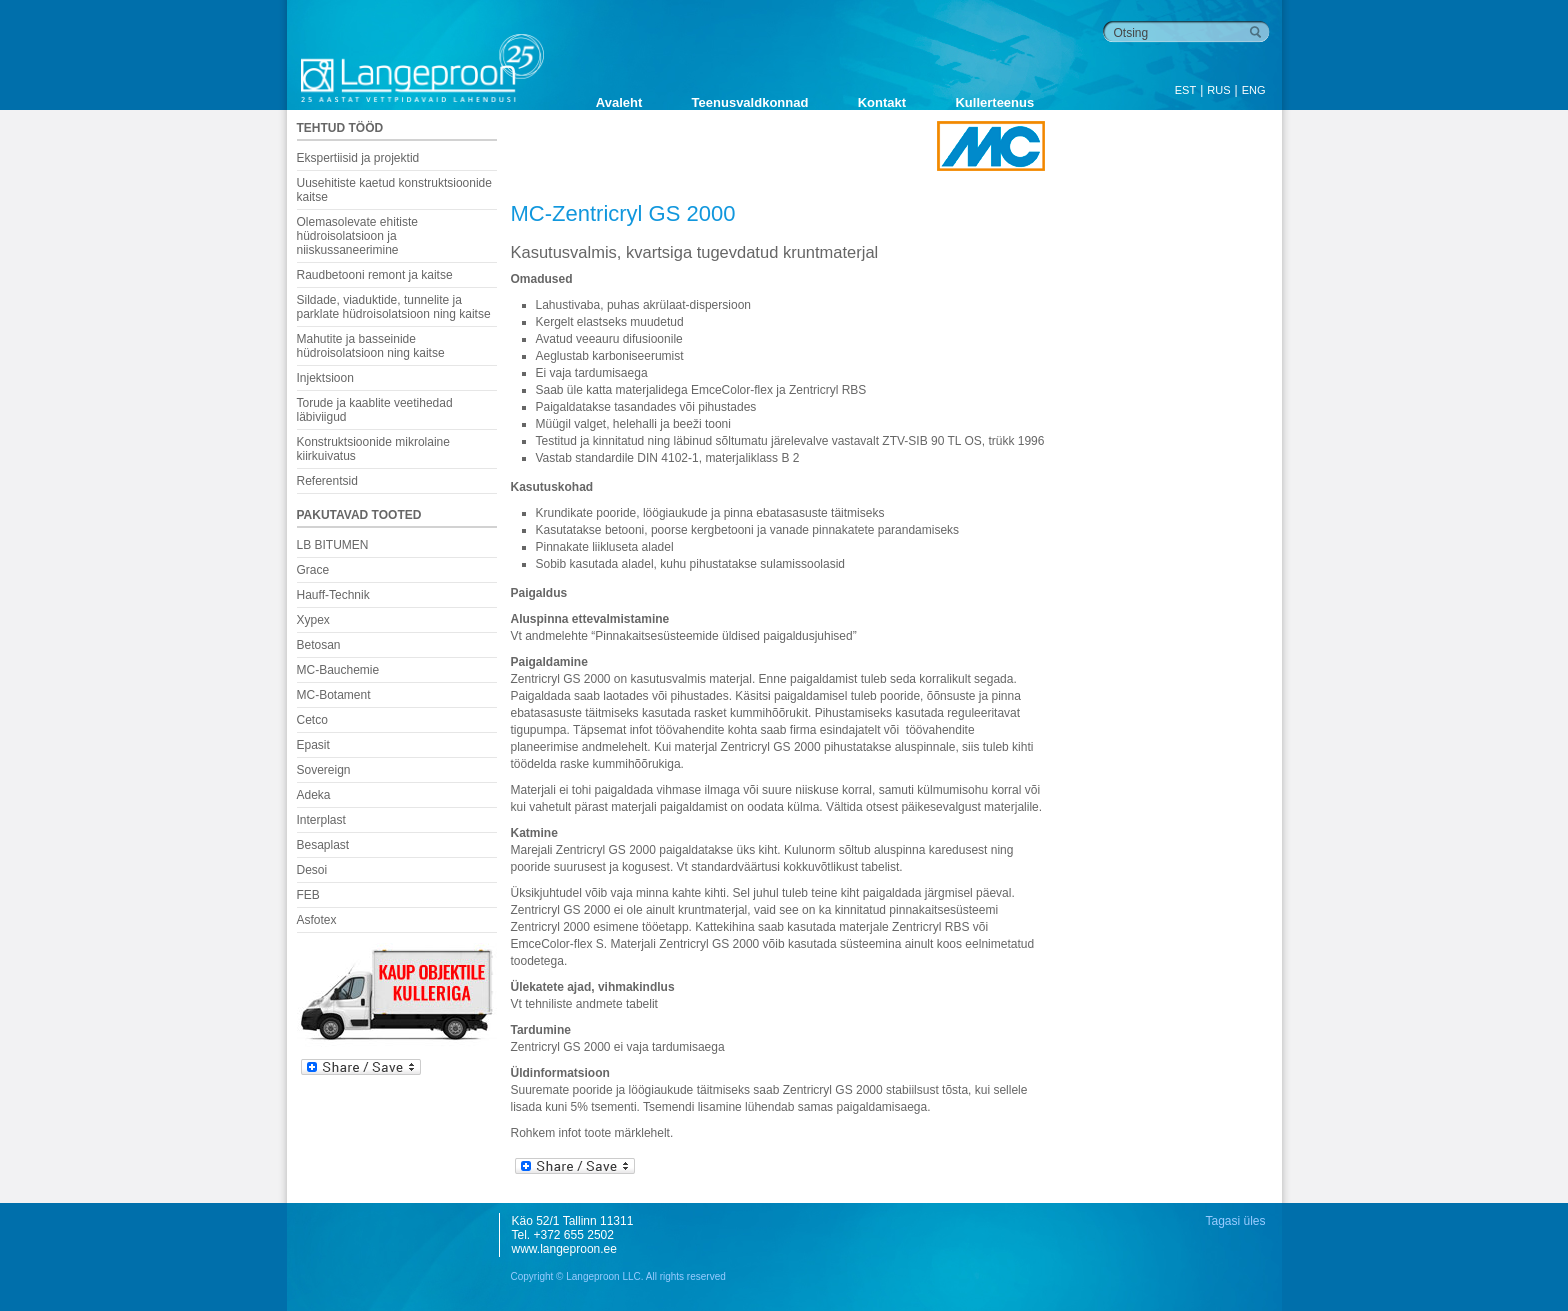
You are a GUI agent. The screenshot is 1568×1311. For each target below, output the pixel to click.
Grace (313, 570)
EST (1185, 90)
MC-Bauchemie (338, 670)
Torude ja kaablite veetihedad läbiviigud (375, 410)
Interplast (321, 820)
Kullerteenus (994, 102)
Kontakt (882, 102)
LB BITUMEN (333, 545)
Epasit (313, 745)
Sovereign (324, 770)
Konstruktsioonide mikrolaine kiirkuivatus (373, 449)
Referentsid (327, 481)
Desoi (312, 870)
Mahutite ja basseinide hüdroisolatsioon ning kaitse (371, 346)
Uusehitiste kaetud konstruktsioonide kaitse (394, 190)
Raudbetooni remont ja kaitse (375, 275)
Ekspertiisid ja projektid (358, 158)
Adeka (314, 795)
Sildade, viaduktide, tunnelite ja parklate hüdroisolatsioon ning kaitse (394, 307)
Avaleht (619, 102)
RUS (1218, 90)
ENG (1254, 90)
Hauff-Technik (333, 595)
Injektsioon (325, 378)
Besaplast (323, 845)
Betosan (319, 645)
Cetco (312, 720)
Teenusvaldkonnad (750, 102)
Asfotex (317, 920)
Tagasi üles (1235, 1221)
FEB (308, 895)
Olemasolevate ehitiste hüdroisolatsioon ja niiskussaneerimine (357, 236)
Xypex (313, 620)
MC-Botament (334, 695)
